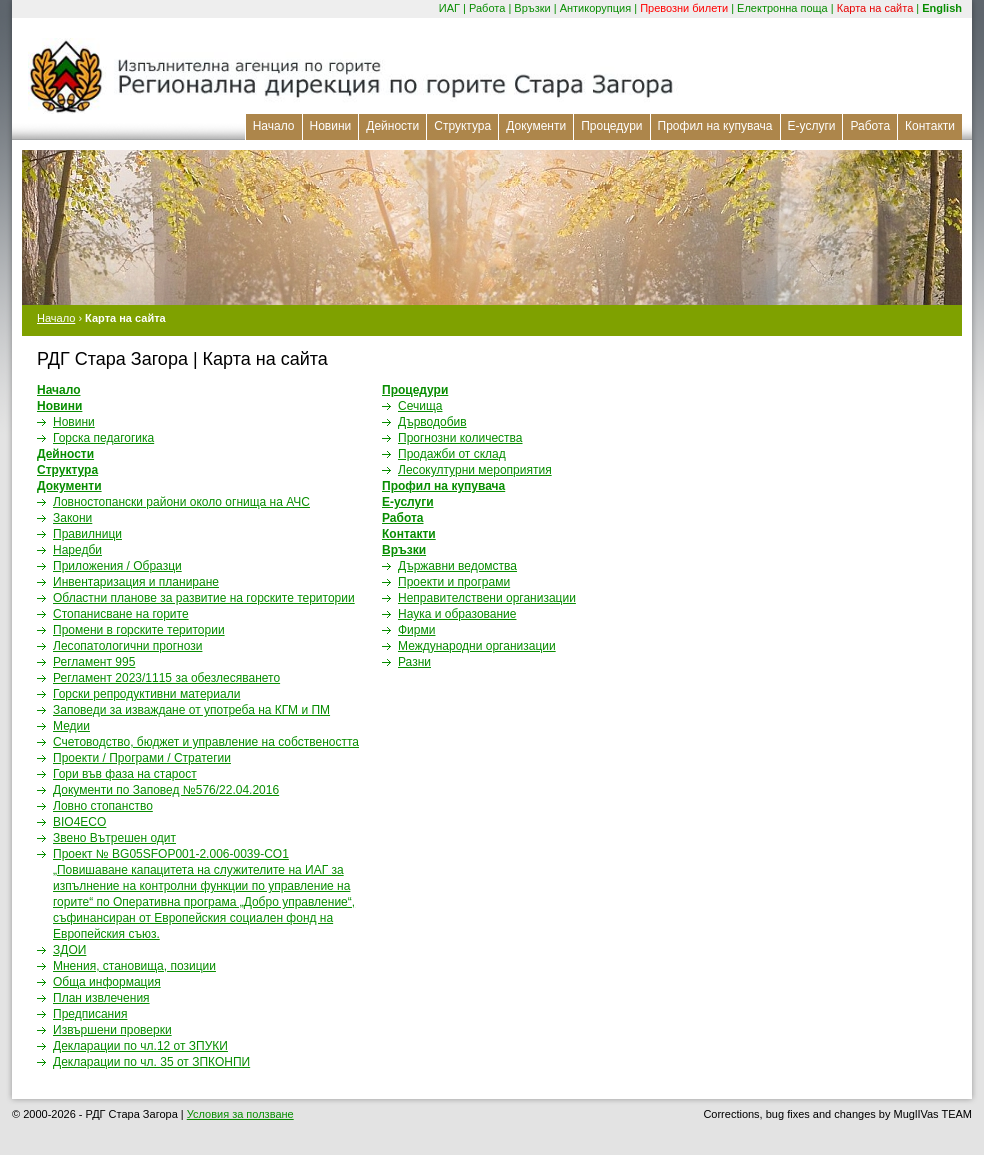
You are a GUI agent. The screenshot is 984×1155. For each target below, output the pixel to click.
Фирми (416, 630)
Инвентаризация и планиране (136, 582)
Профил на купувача (715, 126)
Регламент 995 (94, 662)
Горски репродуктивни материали (146, 694)
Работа (487, 8)
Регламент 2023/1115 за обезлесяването (166, 678)
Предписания (90, 1014)
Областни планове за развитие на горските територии (204, 598)
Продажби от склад (452, 454)
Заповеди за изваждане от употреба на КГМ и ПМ (191, 710)
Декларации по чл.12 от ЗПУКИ (140, 1046)
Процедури (611, 126)
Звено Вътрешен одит (114, 838)
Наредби (77, 550)
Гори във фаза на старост (125, 774)
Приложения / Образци (117, 566)
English (942, 8)
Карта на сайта (875, 8)
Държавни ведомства (457, 566)
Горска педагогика (103, 438)
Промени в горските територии (139, 630)
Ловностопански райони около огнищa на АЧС (181, 502)
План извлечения (101, 998)
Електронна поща (782, 8)
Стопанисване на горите (121, 614)
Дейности (392, 126)
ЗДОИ (69, 950)
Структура (462, 126)
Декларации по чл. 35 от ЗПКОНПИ (151, 1062)
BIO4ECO (79, 822)
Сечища (420, 406)
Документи (536, 126)
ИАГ (449, 8)
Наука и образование (457, 614)
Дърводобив (432, 422)
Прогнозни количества (460, 438)
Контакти (930, 126)
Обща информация (107, 982)
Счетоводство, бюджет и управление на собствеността (206, 742)
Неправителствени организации (487, 598)
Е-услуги (812, 126)
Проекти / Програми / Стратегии (142, 758)
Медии (71, 726)
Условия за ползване (240, 1114)
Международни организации (477, 646)
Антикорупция (596, 8)
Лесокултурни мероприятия (475, 470)
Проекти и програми (454, 582)
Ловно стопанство (103, 806)
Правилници (87, 534)
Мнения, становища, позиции (134, 966)
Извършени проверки (112, 1030)
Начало (274, 126)
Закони (72, 518)
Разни (414, 662)
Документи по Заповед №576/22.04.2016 (166, 790)
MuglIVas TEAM (933, 1114)
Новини (331, 126)
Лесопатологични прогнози (127, 646)
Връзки (532, 8)
